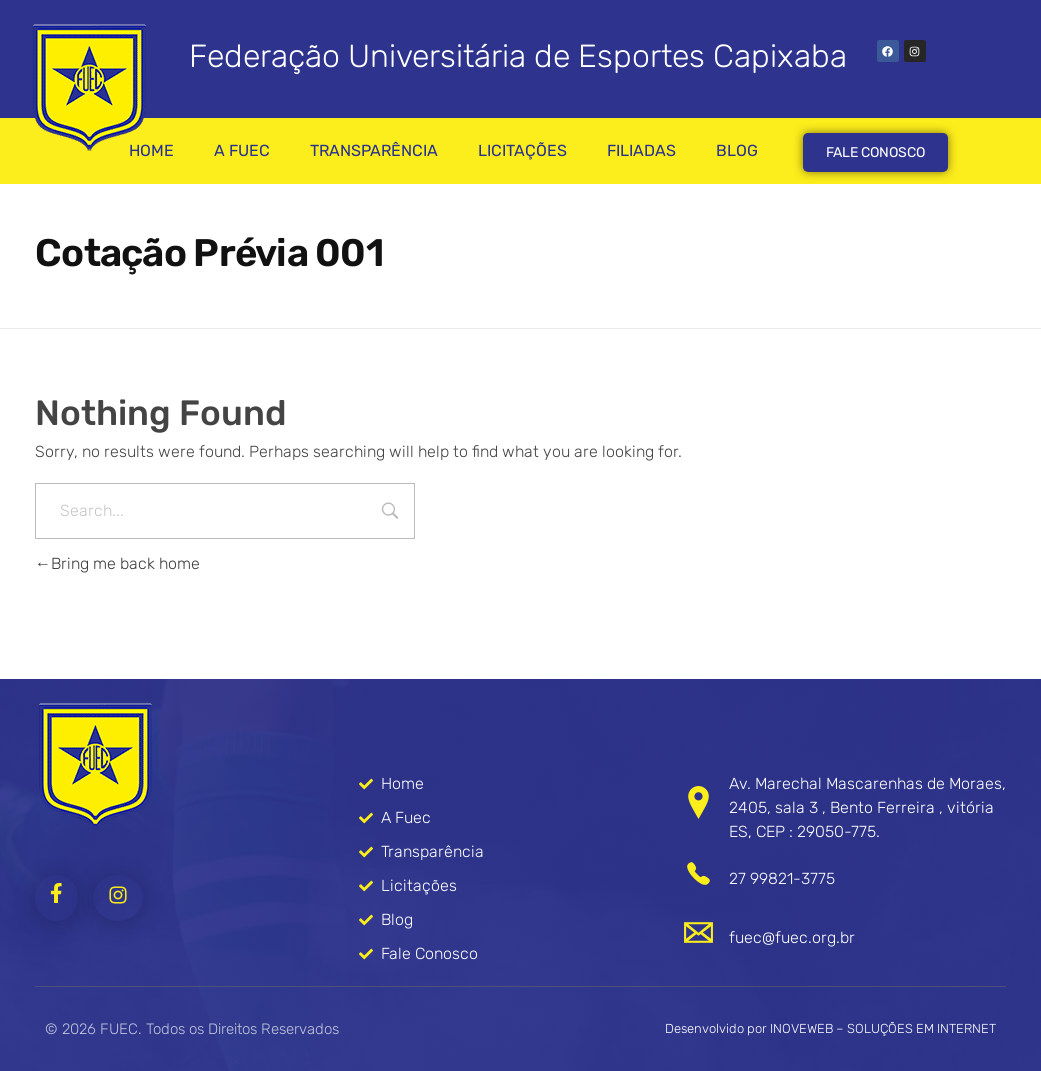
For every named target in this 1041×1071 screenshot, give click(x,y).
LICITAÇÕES (522, 150)
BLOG (737, 150)
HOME (151, 150)
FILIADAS (641, 150)
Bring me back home (117, 563)
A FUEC (242, 150)
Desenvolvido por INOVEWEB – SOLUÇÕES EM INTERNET (830, 1028)
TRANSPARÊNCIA (374, 150)
